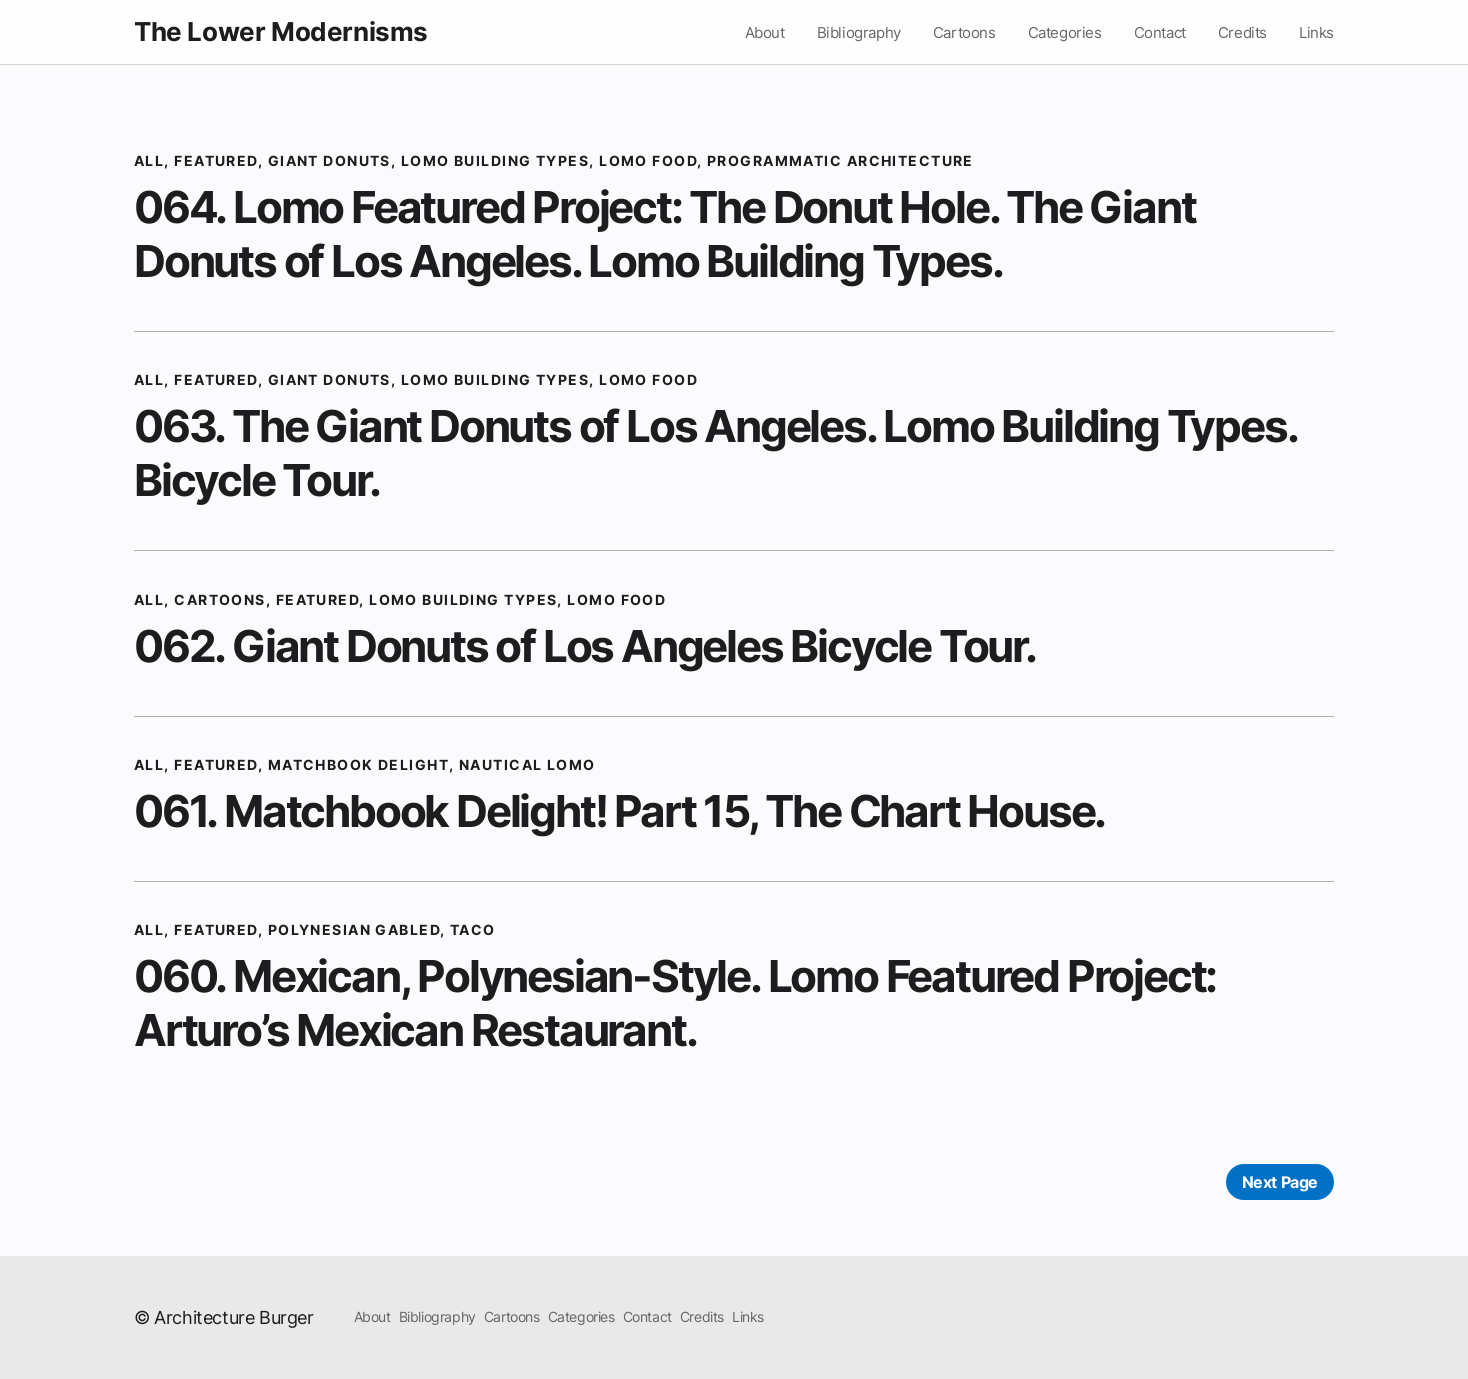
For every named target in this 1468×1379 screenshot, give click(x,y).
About (765, 32)
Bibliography (859, 32)
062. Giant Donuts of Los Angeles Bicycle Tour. (585, 646)
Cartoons (964, 32)
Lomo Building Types (495, 160)
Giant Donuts (329, 160)
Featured (216, 160)
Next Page (1280, 1182)
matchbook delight (358, 764)
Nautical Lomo (527, 764)
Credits (1242, 32)
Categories (1065, 32)
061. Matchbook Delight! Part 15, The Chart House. (619, 811)
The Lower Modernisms (281, 31)
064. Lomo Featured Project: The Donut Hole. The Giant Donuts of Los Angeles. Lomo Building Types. (664, 234)
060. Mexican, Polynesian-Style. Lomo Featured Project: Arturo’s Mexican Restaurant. (675, 1003)
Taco (473, 929)
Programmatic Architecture (840, 160)
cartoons (220, 599)
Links (1316, 32)
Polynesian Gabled (354, 929)
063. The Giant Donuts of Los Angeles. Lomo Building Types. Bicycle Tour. (715, 453)
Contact (1160, 32)
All (149, 160)
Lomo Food (648, 160)
